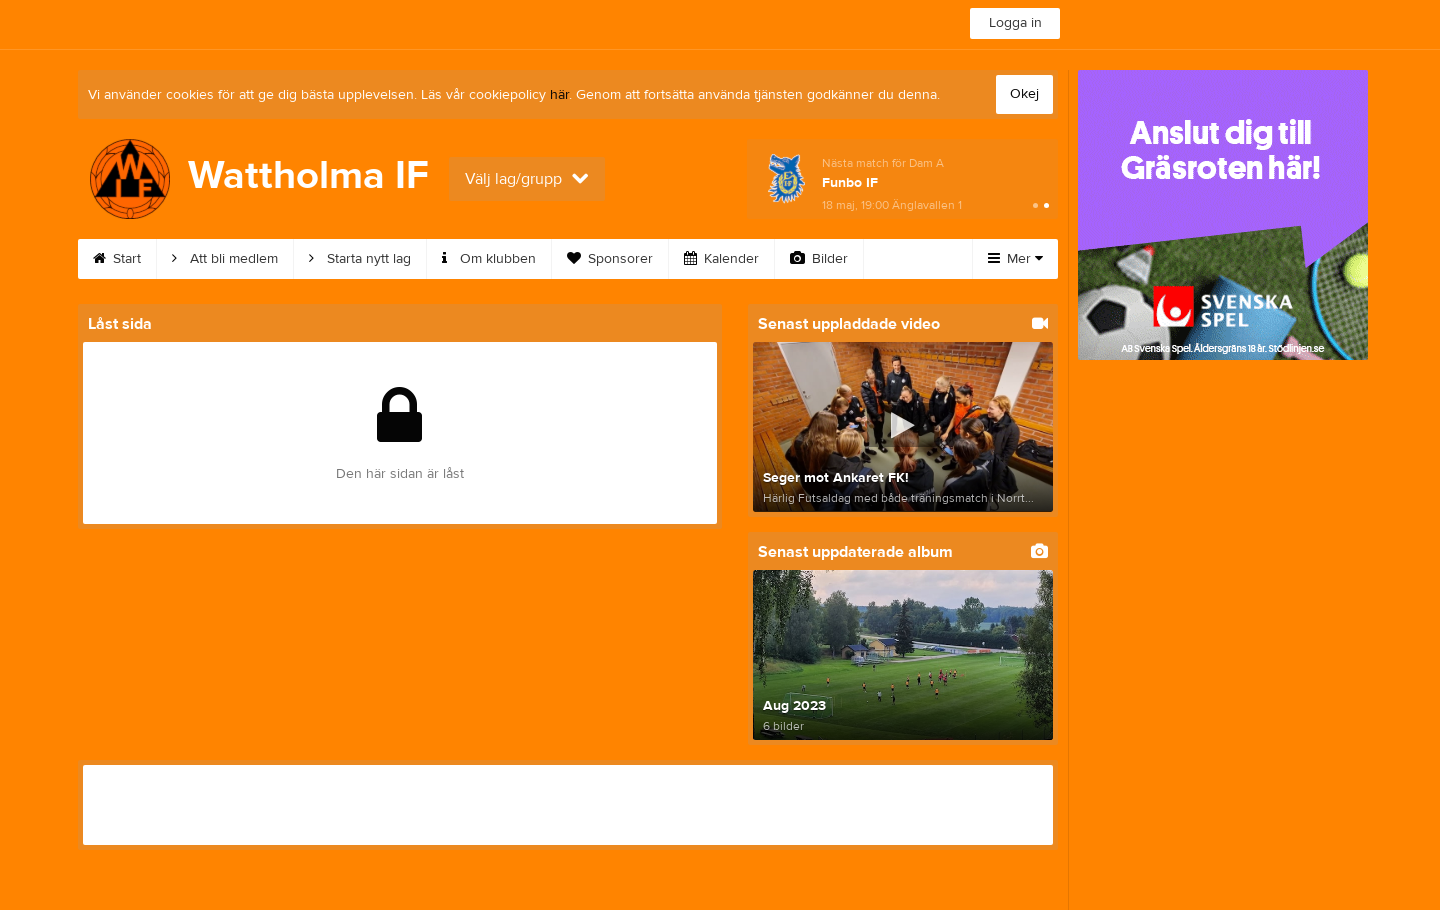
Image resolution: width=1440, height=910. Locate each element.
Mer (1015, 259)
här (559, 95)
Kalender (721, 259)
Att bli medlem (225, 259)
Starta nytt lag (360, 259)
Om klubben (489, 259)
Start (117, 259)
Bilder (819, 259)
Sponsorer (610, 259)
